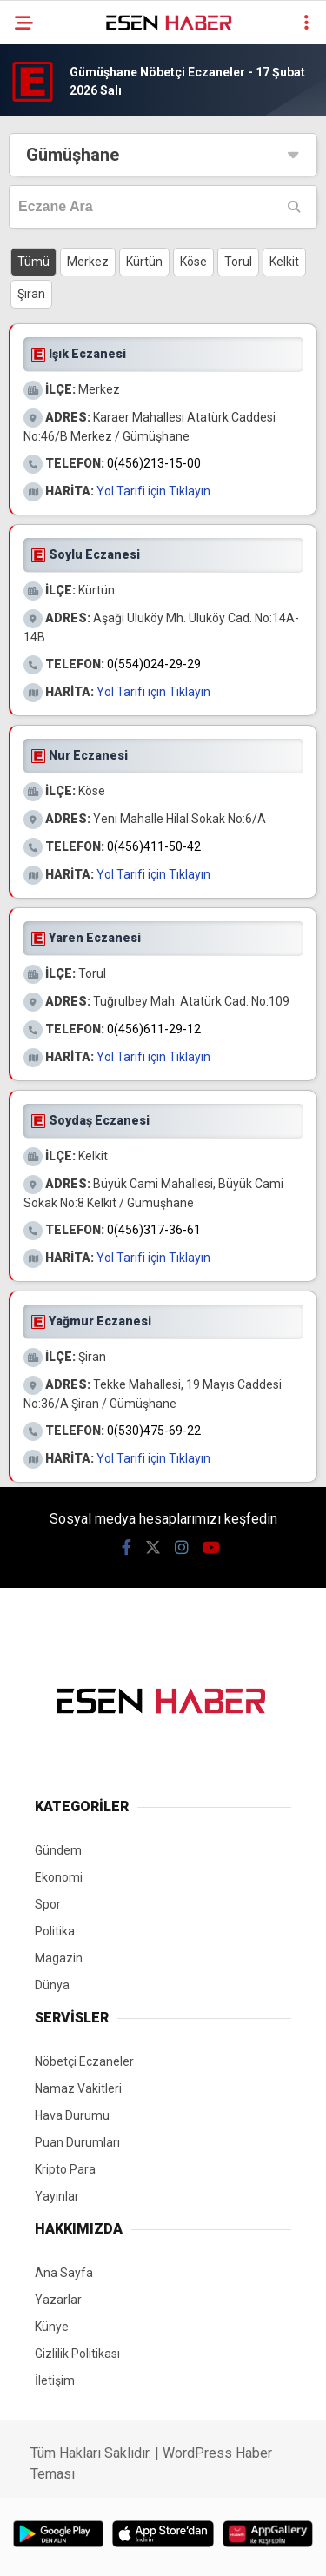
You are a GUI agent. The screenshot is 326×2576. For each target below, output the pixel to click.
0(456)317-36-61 (154, 1230)
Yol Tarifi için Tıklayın (153, 491)
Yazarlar (58, 2300)
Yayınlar (57, 2196)
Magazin (59, 1958)
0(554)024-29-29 (154, 664)
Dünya (52, 1985)
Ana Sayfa (64, 2273)
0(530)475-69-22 (154, 1430)
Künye (52, 2327)
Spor (48, 1904)
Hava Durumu (72, 2115)
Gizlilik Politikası (77, 2353)
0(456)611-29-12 (154, 1029)
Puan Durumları (77, 2142)
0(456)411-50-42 (154, 846)
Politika (55, 1931)
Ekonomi (59, 1877)
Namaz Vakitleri (78, 2088)
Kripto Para (65, 2169)
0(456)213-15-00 (154, 463)
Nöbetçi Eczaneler (84, 2061)
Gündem (58, 1850)
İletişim (55, 2380)
